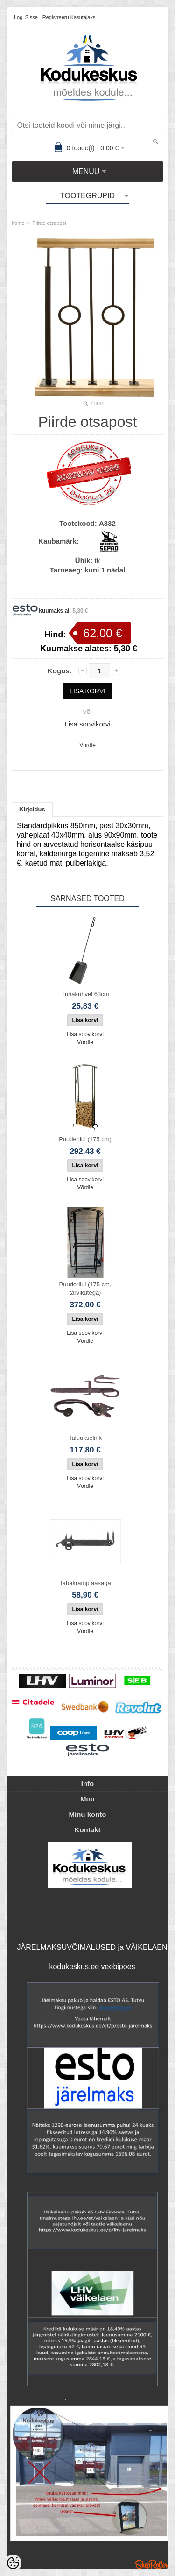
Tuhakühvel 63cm (85, 994)
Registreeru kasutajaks (69, 17)
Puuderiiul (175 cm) (85, 1139)
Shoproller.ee (151, 2564)
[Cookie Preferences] (13, 2563)
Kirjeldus (32, 809)
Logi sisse (26, 17)
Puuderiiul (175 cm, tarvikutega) (85, 1288)
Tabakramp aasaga (85, 1582)
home (18, 223)
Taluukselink (85, 1437)
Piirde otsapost (49, 223)
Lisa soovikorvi (87, 724)
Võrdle (87, 745)
